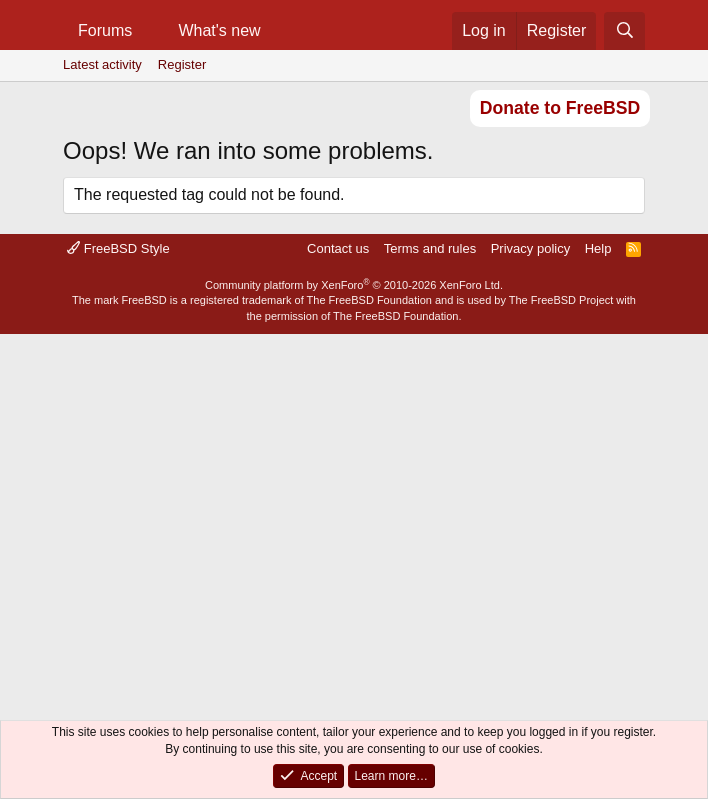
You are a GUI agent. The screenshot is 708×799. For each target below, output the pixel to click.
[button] (148, 31)
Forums (105, 30)
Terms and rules (430, 248)
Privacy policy (530, 248)
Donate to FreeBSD (560, 108)
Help (598, 248)
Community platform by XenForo (354, 285)
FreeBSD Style (118, 248)
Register (182, 64)
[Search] (624, 31)
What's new (219, 30)
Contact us (338, 248)
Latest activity (102, 64)
